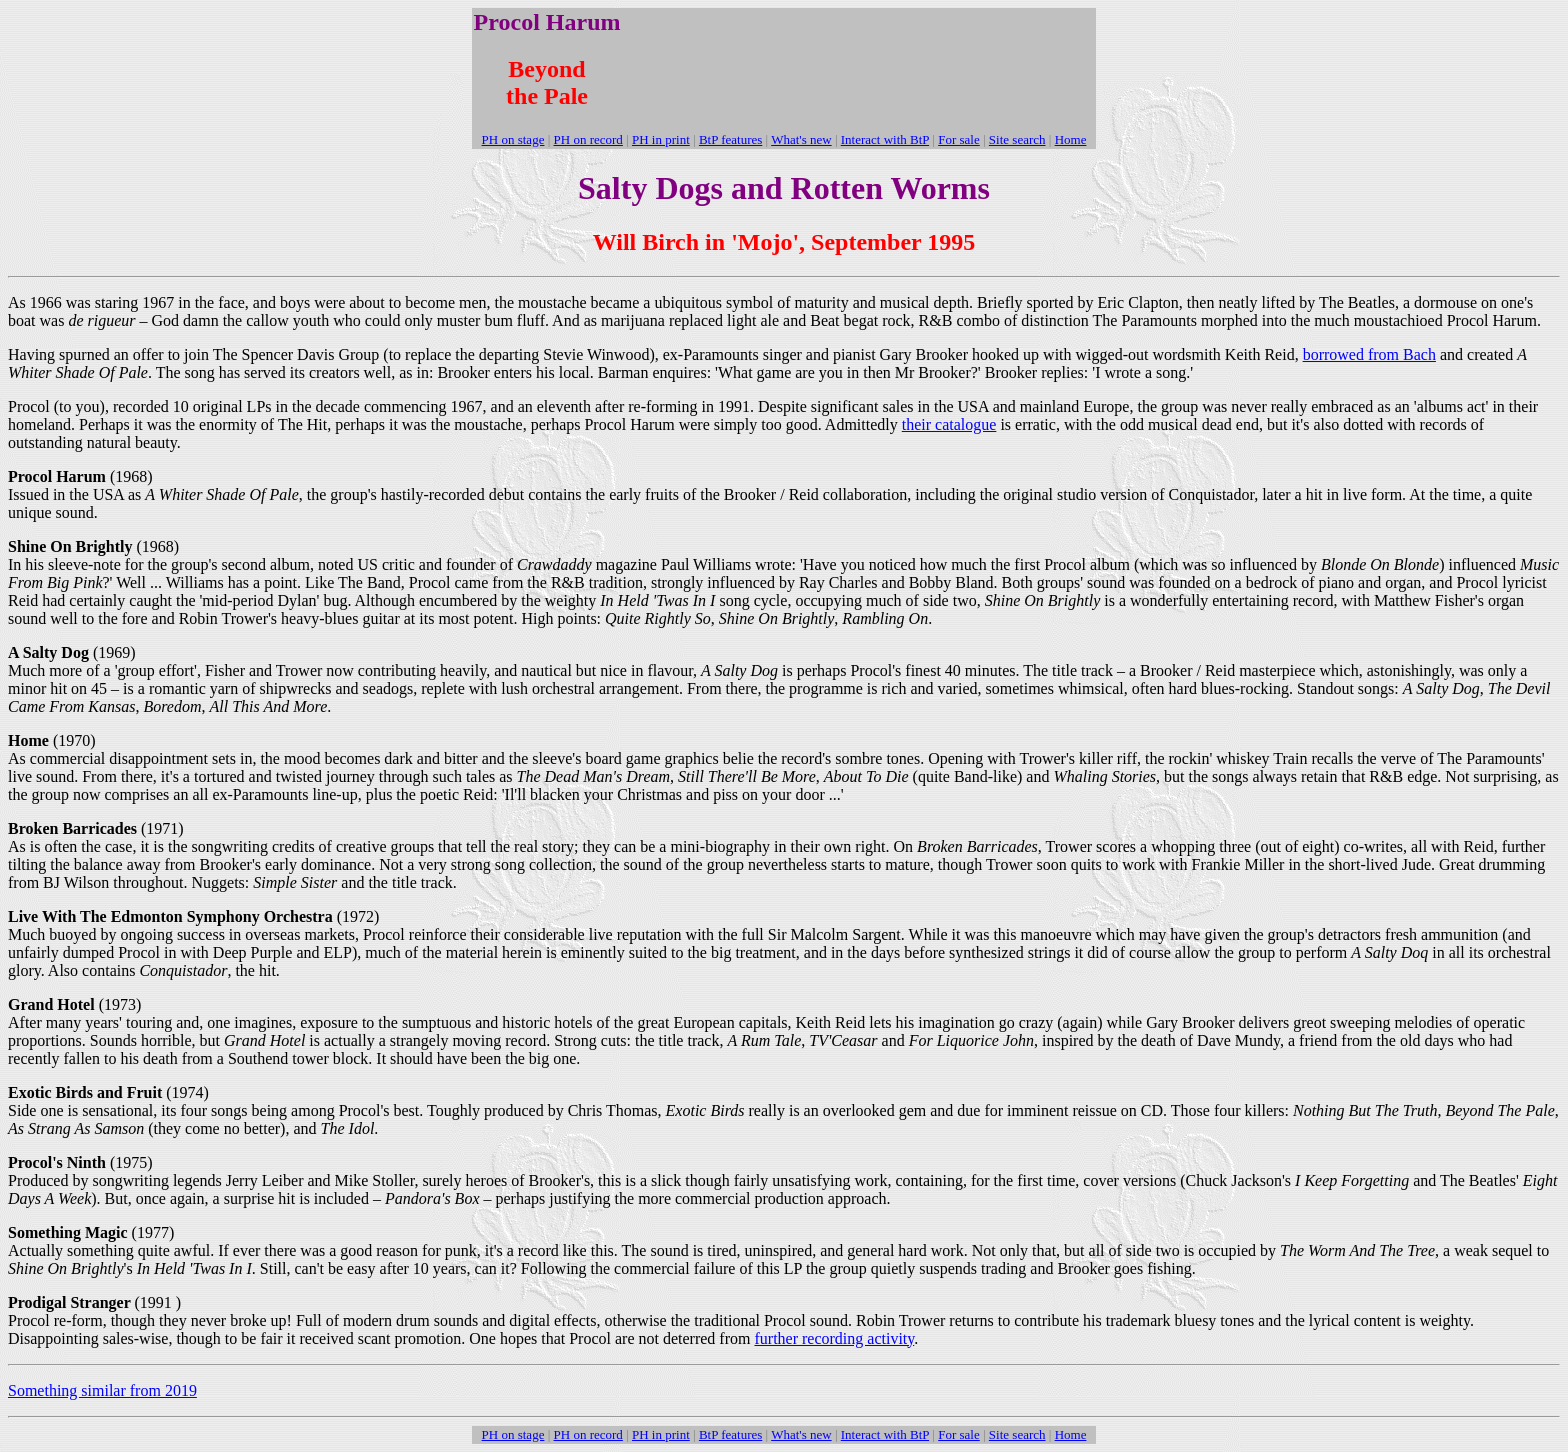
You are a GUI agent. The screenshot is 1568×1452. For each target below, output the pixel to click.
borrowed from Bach (1369, 354)
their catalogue (949, 424)
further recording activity (834, 1338)
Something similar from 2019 (102, 1390)
